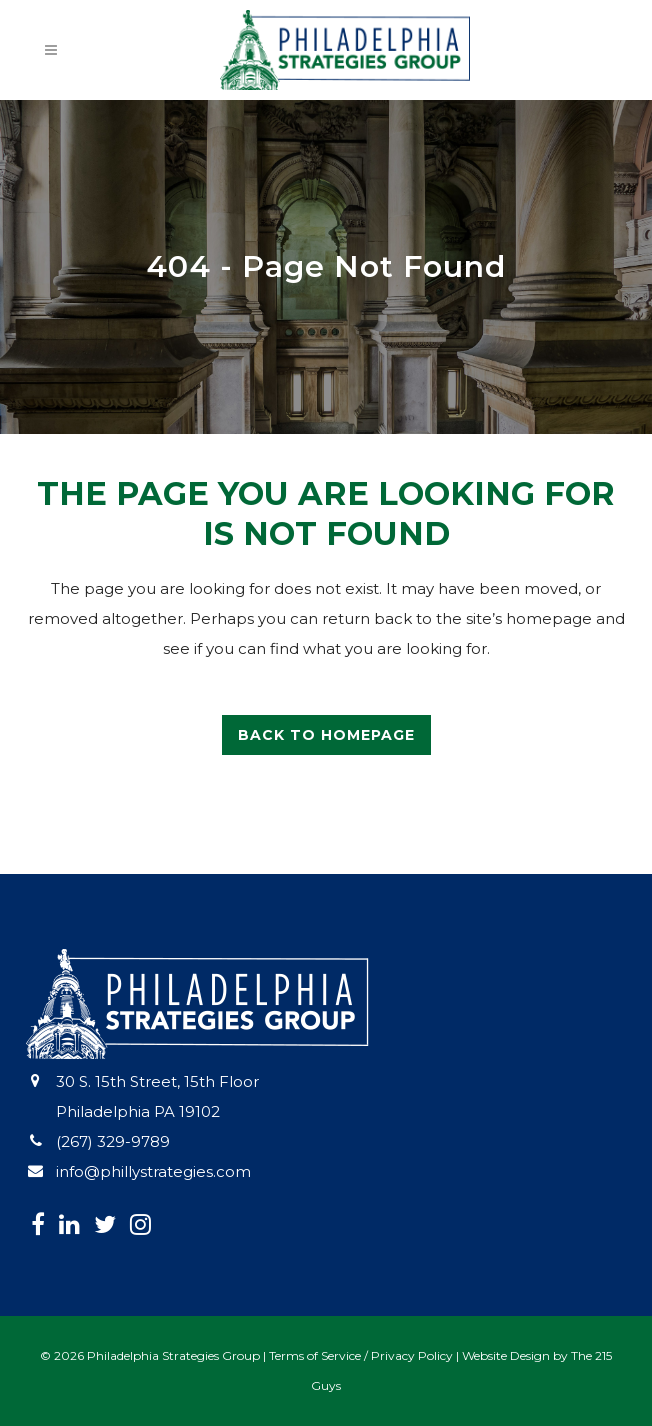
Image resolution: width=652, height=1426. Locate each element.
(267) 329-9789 (113, 1141)
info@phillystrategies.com (153, 1171)
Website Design (506, 1355)
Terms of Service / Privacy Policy (361, 1355)
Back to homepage (326, 735)
